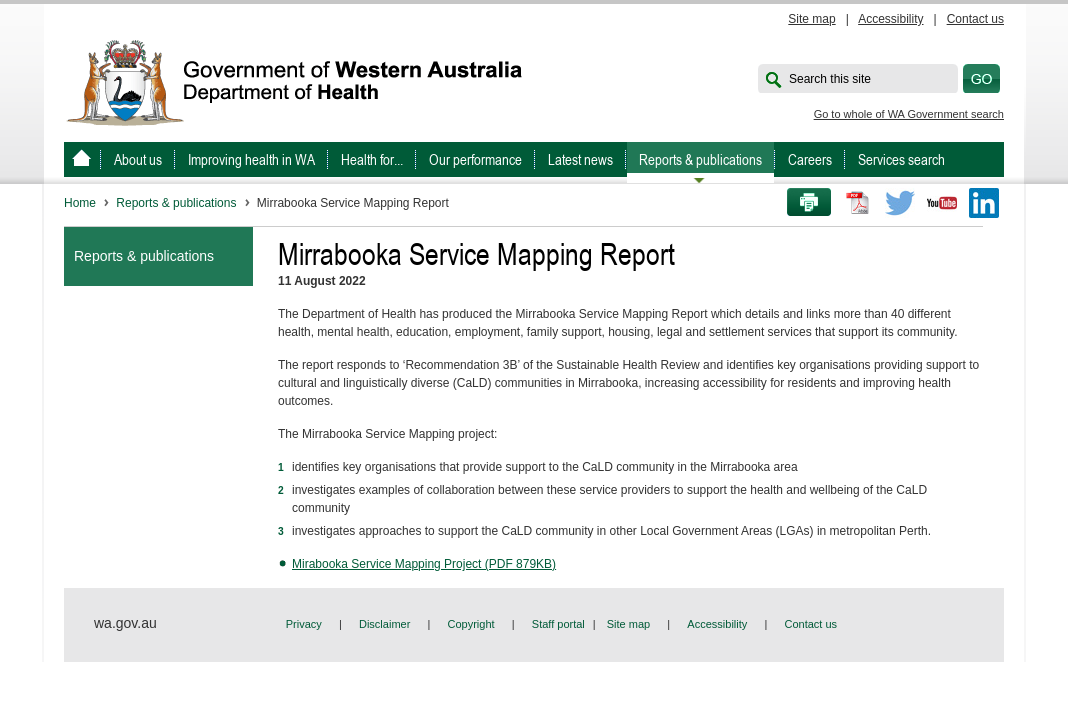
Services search (901, 159)
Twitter (900, 203)
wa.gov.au (125, 623)
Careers (810, 159)
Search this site (830, 79)
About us (138, 159)
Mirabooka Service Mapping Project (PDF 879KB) (424, 564)
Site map (811, 19)
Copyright (471, 624)
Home (80, 203)
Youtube (942, 203)
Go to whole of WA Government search (909, 114)
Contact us (975, 19)
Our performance (475, 159)
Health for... (372, 159)
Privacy (304, 624)
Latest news (580, 159)
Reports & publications (700, 159)
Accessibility (890, 19)
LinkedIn (984, 203)
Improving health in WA (251, 159)
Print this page (802, 203)
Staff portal (558, 624)
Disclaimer (384, 624)
